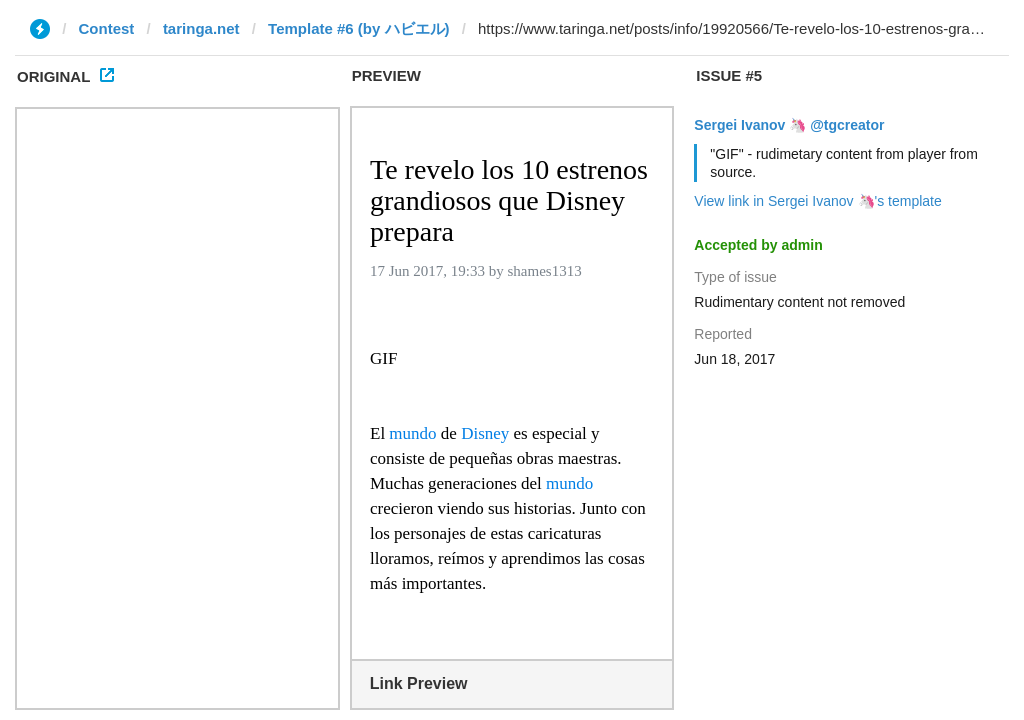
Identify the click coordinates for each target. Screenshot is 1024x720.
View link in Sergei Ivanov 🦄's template (817, 201)
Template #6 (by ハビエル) (358, 28)
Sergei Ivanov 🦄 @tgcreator (789, 125)
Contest (107, 28)
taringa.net (201, 28)
